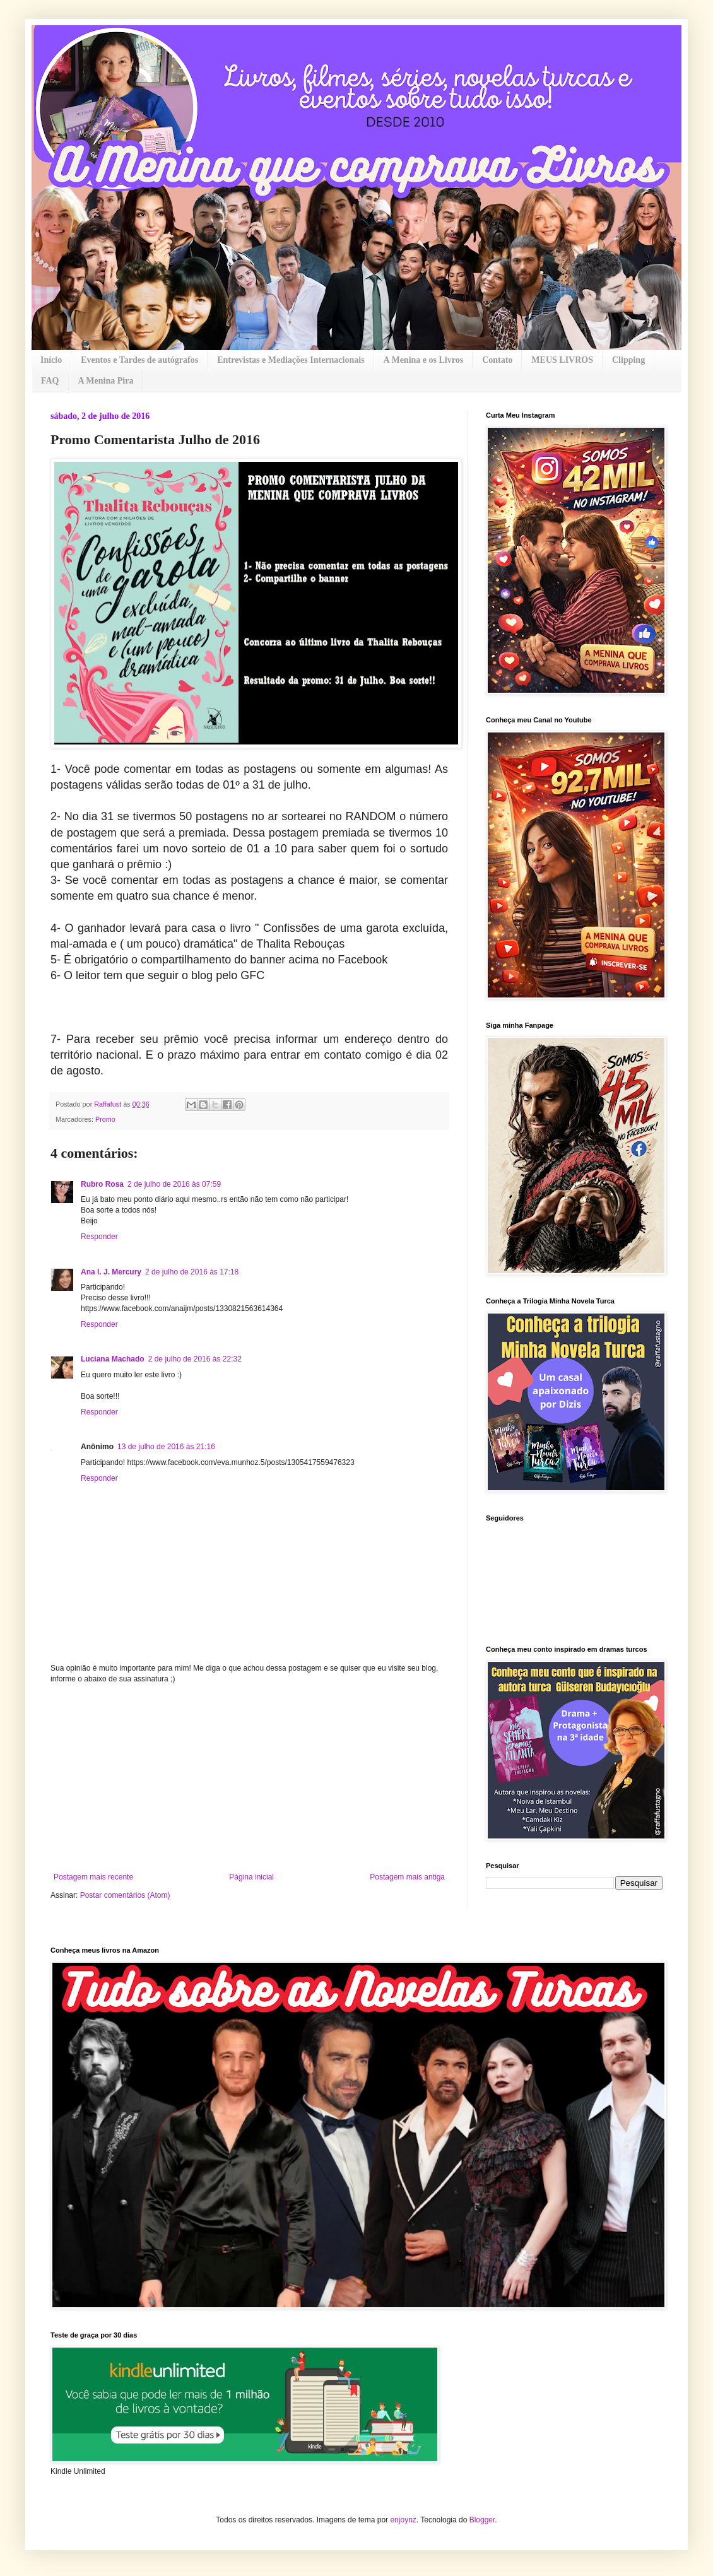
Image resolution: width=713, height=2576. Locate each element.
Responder (99, 1236)
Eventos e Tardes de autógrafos (139, 360)
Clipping (628, 360)
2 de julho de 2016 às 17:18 (192, 1271)
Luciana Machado (112, 1359)
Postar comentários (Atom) (125, 1895)
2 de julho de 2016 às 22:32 (195, 1359)
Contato (497, 360)
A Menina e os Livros (424, 360)
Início (51, 360)
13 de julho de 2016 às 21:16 (166, 1446)
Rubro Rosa (102, 1184)
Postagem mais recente (93, 1877)
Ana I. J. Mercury (111, 1271)
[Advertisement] (249, 1778)
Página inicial (251, 1877)
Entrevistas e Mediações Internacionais (290, 360)
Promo (105, 1119)
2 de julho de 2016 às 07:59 (174, 1184)
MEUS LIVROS (562, 360)
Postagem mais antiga (407, 1877)
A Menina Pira (106, 380)
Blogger (482, 2519)
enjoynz (403, 2519)
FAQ (50, 380)
